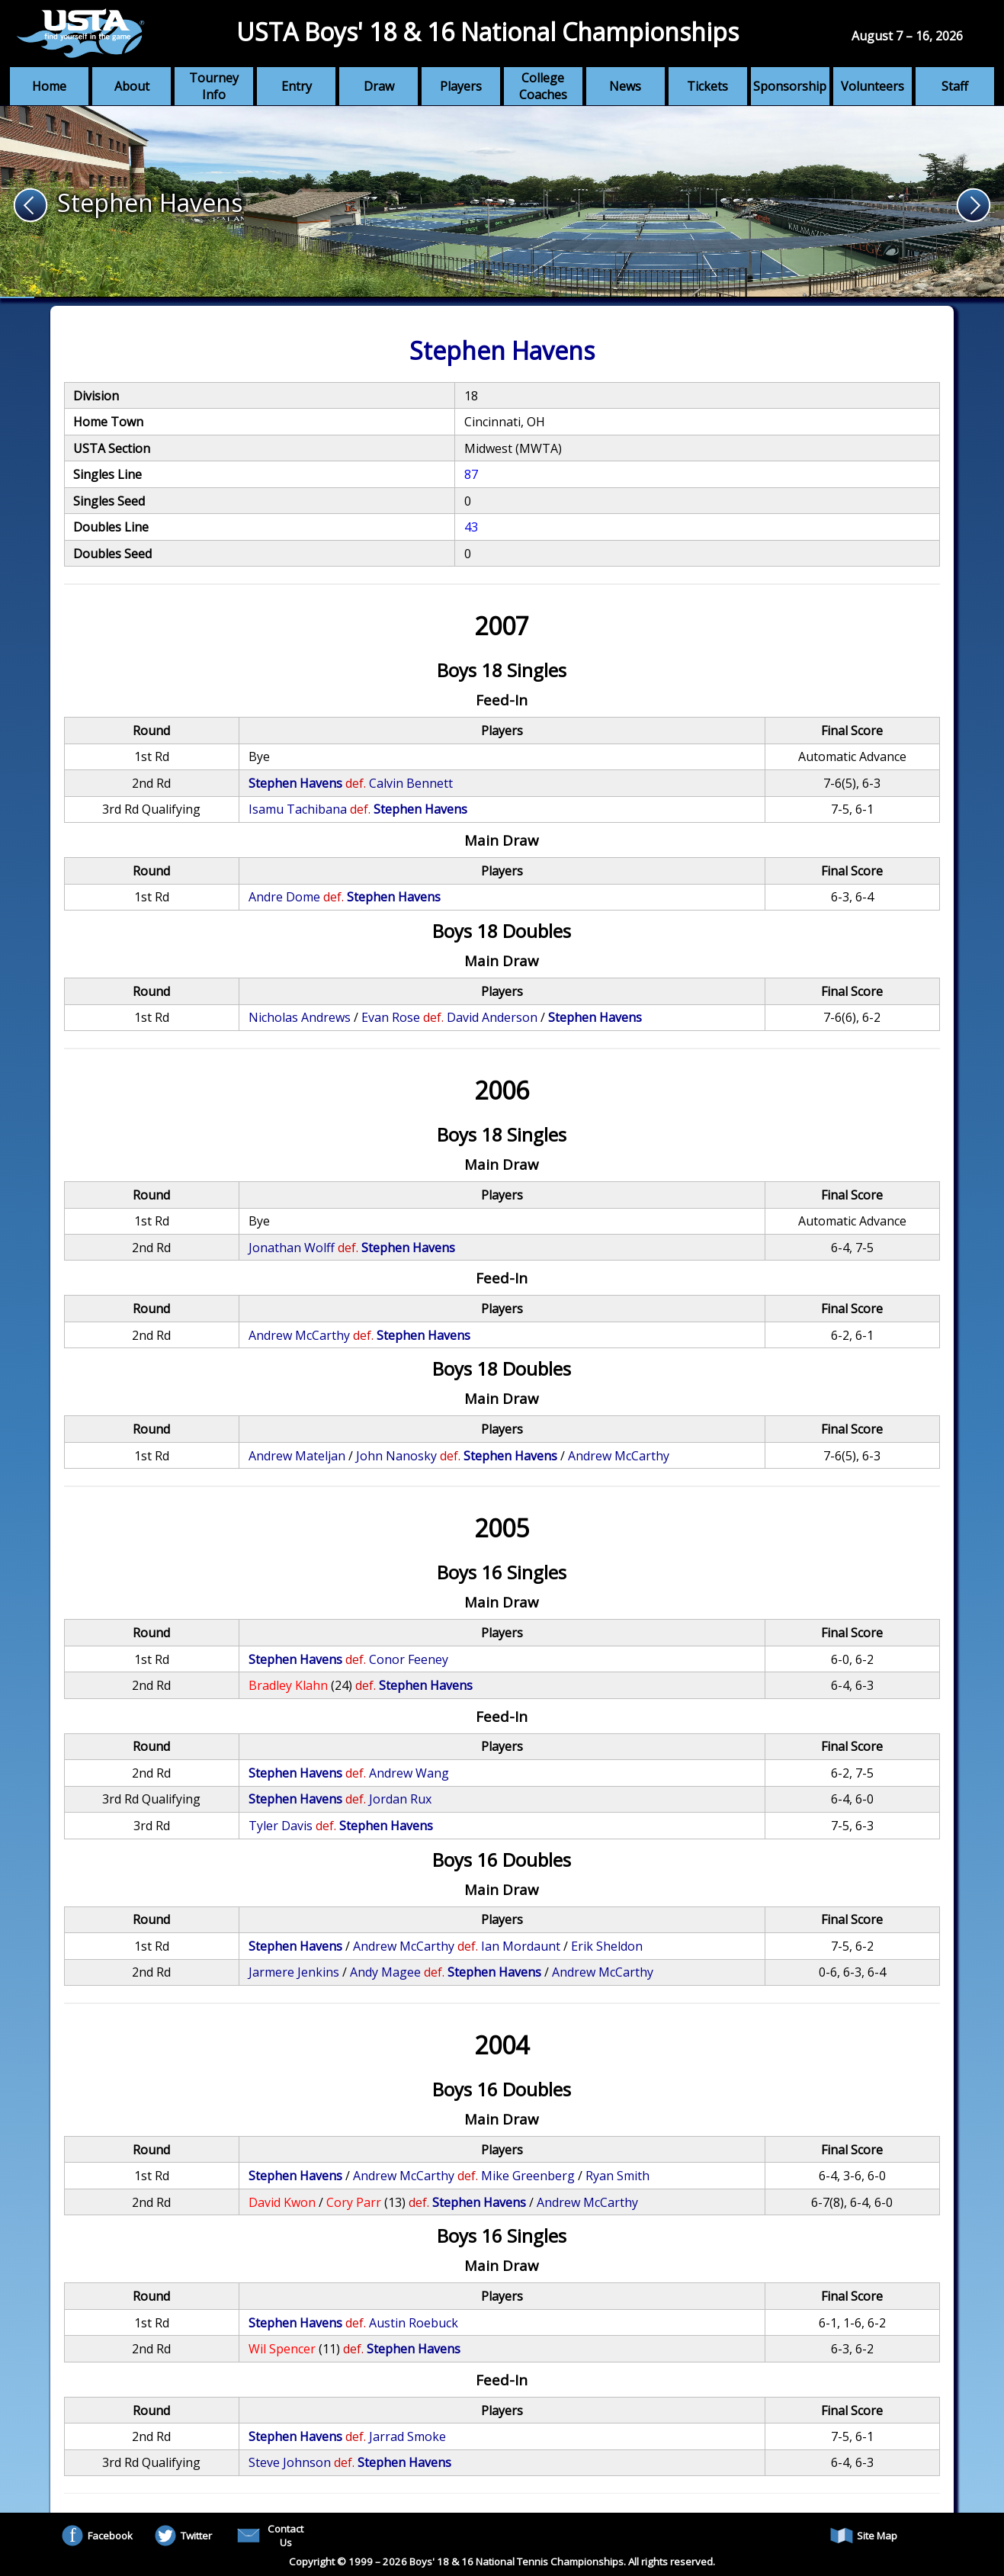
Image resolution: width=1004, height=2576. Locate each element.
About (131, 86)
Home (49, 86)
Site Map (863, 2535)
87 (471, 474)
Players (461, 86)
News (625, 86)
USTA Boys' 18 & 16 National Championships (487, 31)
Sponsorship (789, 86)
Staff (954, 86)
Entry (296, 86)
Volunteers (872, 86)
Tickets (707, 86)
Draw (379, 86)
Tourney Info (214, 86)
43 (471, 527)
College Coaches (543, 86)
